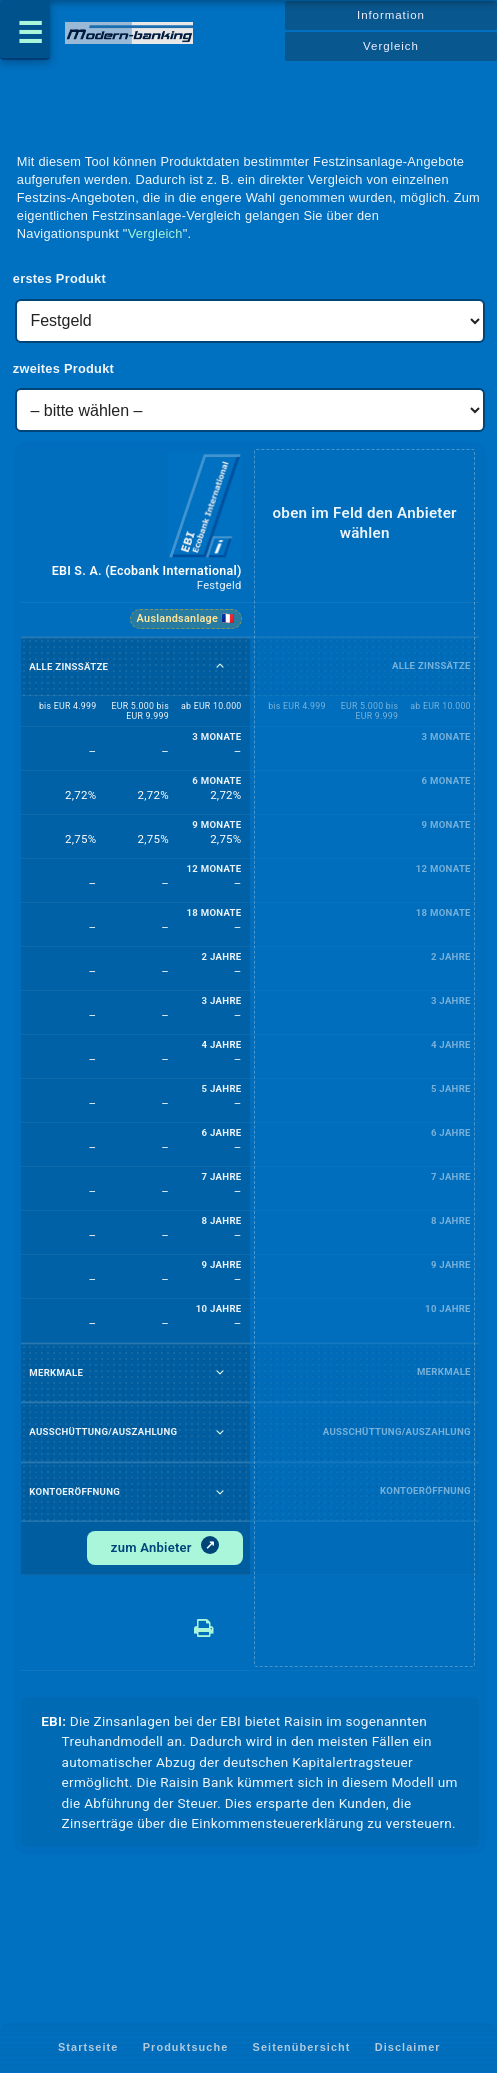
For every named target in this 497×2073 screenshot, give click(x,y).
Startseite (88, 2047)
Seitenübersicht (302, 2047)
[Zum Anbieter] (165, 1548)
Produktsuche (186, 2047)
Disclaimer (408, 2047)
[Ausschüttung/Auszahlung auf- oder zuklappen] (220, 1432)
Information (391, 15)
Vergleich (391, 46)
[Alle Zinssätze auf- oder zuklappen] (220, 666)
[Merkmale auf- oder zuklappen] (220, 1372)
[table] (250, 1061)
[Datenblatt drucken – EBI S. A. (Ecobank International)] (220, 1622)
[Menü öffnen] (25, 30)
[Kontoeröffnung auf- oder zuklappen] (220, 1492)
